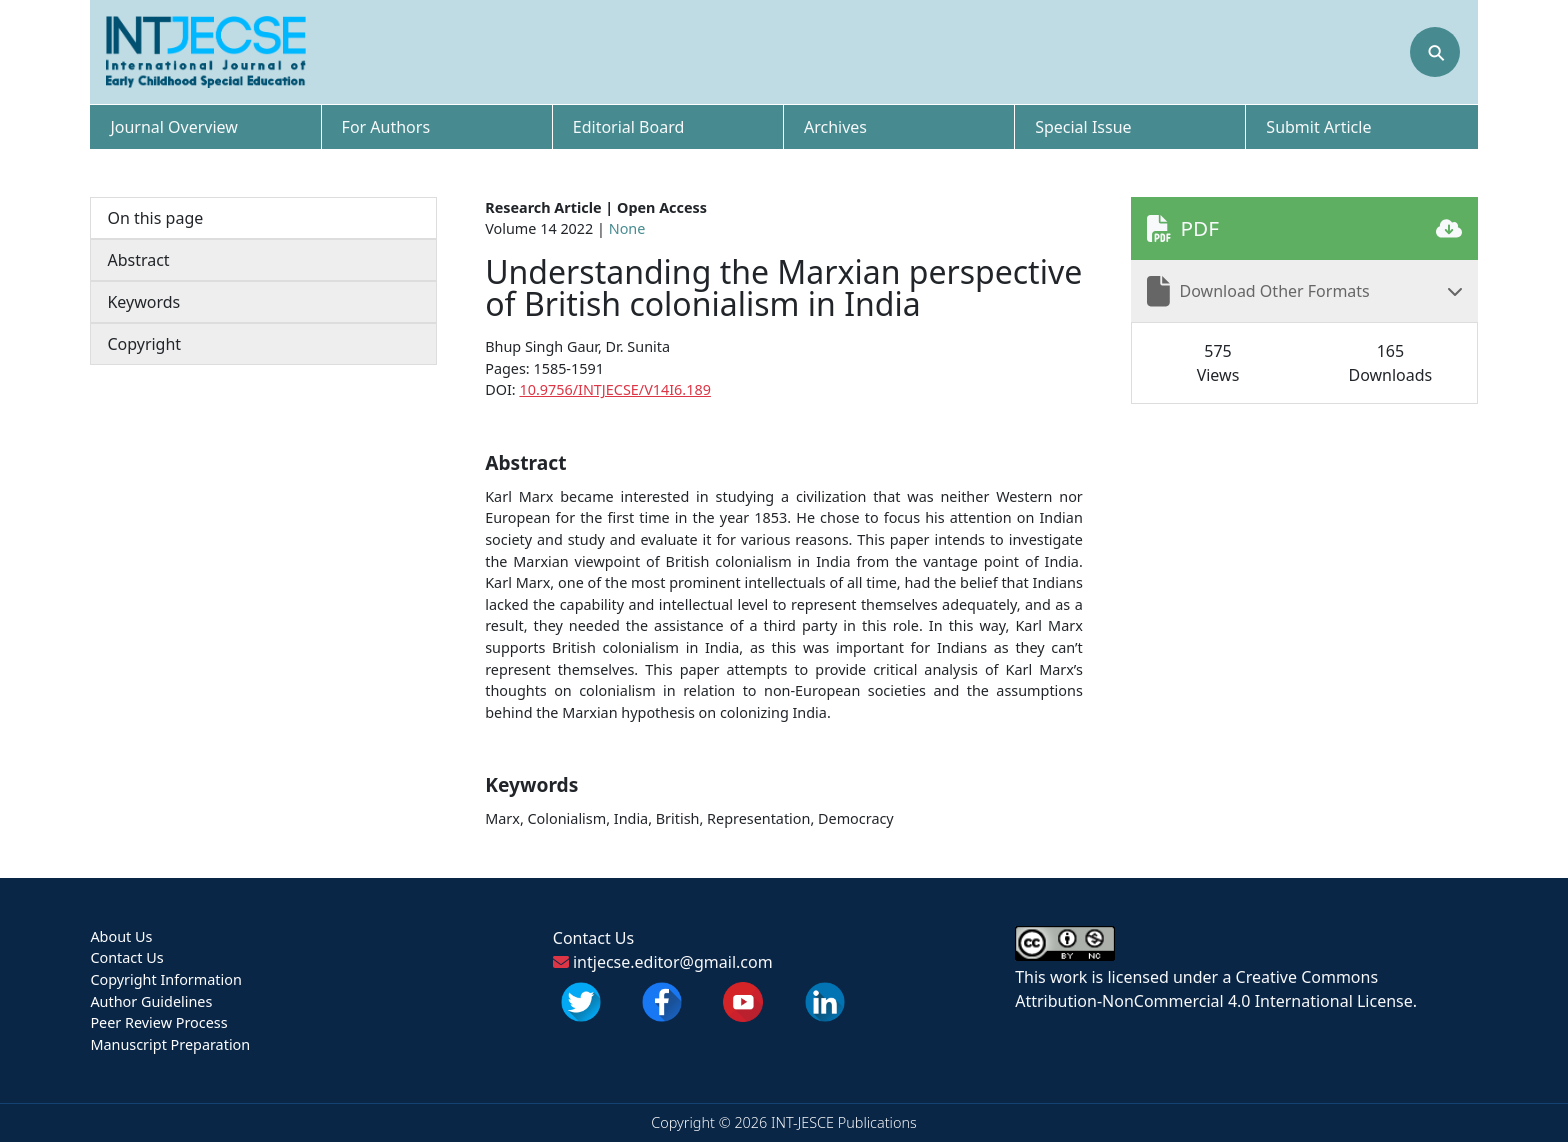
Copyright (144, 344)
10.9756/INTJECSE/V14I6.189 (614, 389)
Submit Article (1318, 127)
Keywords (143, 302)
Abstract (138, 260)
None (627, 228)
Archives (835, 127)
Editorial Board (629, 127)
